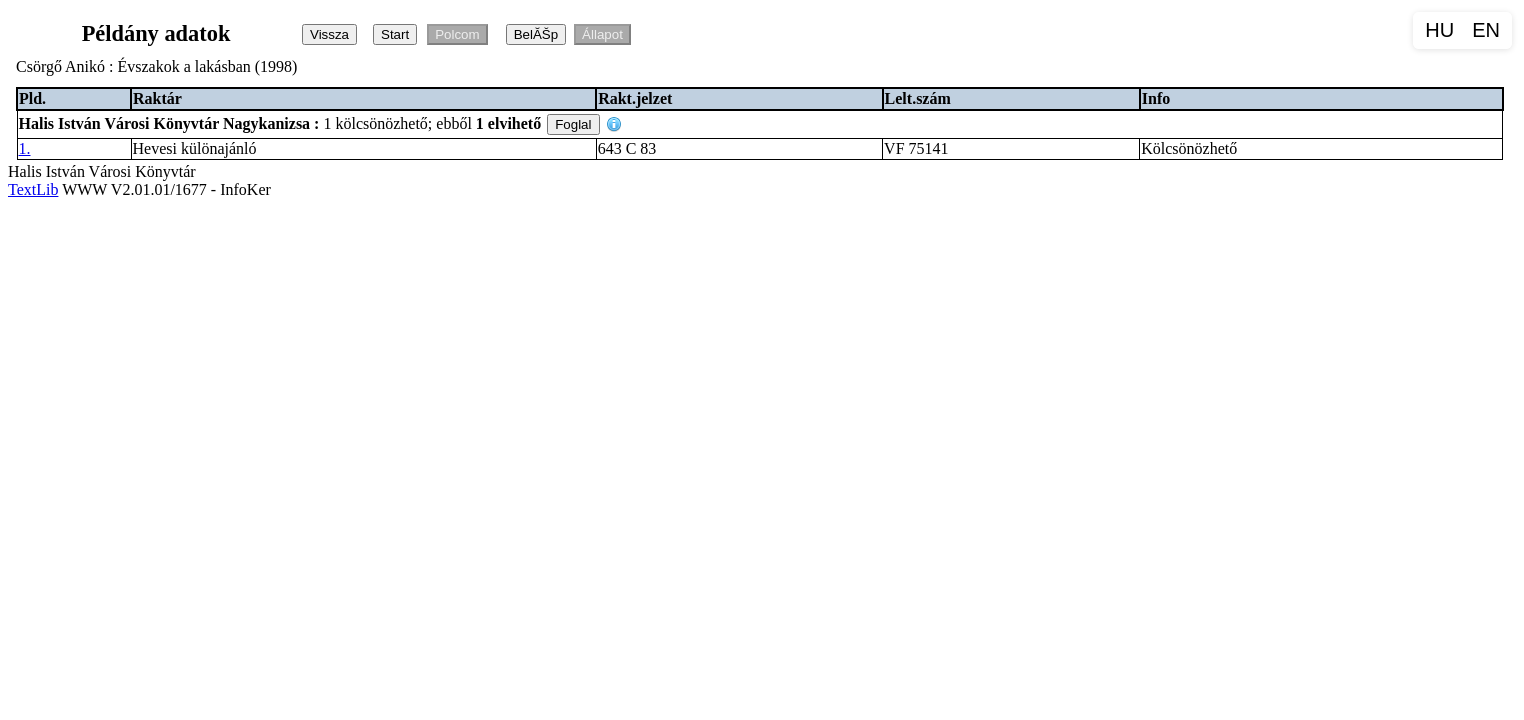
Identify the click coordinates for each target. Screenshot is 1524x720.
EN (1486, 30)
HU (1439, 30)
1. (25, 148)
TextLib (33, 189)
